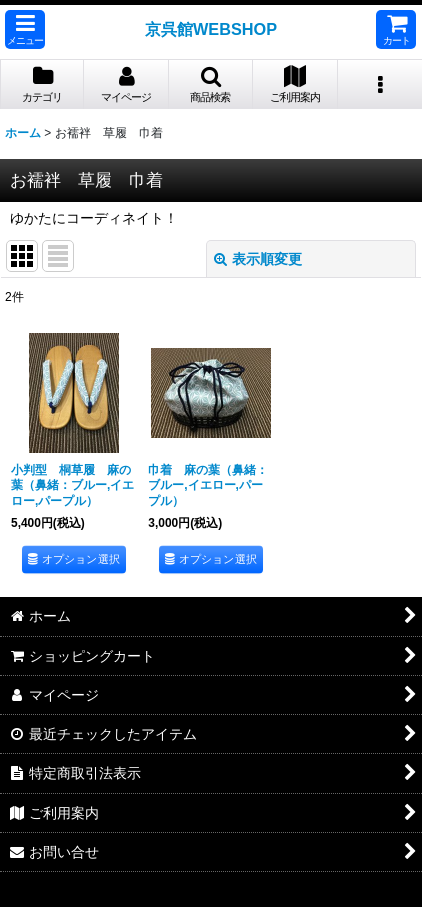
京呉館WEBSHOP (211, 29)
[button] (25, 29)
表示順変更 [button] (258, 259)
